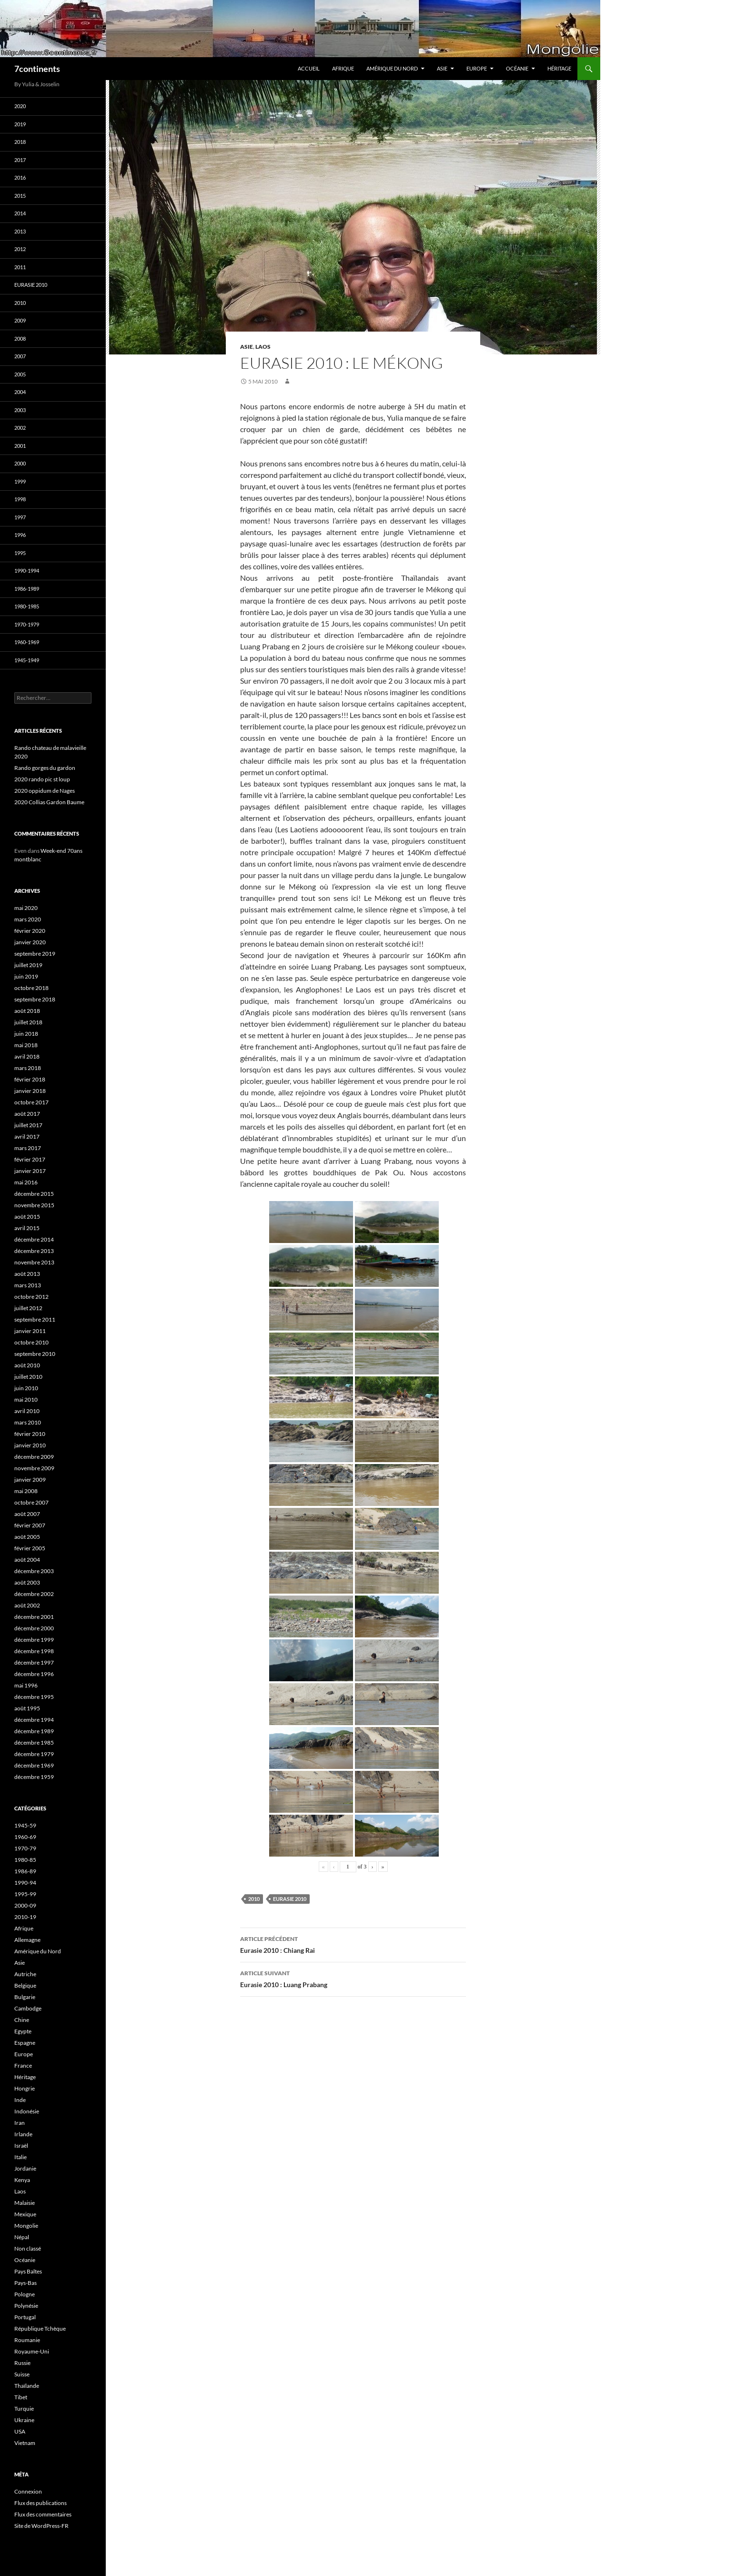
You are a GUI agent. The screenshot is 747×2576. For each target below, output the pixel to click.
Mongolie (26, 2225)
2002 (20, 427)
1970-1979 (26, 624)
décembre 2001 (34, 1616)
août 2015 (27, 1216)
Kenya (22, 2179)
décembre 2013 (34, 1250)
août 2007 (27, 1513)
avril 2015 (27, 1228)
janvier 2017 (30, 1170)
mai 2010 (26, 1399)
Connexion (28, 2491)
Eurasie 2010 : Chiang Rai (353, 1943)
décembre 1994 (34, 1719)
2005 (20, 374)
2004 (20, 392)
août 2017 (27, 1113)
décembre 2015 (34, 1193)
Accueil (309, 68)
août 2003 (27, 1582)
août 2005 (27, 1536)
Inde (20, 2099)
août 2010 (27, 1365)
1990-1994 (26, 570)
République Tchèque (40, 2328)
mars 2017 (27, 1148)
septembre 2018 (34, 999)
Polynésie (26, 2305)
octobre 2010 (31, 1342)
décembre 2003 (34, 1571)
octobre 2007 (31, 1502)
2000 (20, 463)
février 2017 (29, 1159)
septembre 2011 (34, 1319)
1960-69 (25, 1836)
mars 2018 (27, 1067)
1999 (20, 481)
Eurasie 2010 (289, 1899)
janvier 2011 (30, 1330)
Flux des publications (40, 2502)
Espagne (24, 2042)
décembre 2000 (34, 1628)
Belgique (25, 1985)
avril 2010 (27, 1410)
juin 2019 (26, 976)
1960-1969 (26, 642)
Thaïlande (26, 2385)
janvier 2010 (30, 1445)
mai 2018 (26, 1045)
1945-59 (25, 1825)
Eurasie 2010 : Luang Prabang (353, 1978)
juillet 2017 (28, 1125)
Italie (20, 2157)
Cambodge (27, 2008)
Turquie (24, 2408)
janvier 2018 (30, 1090)
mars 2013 (27, 1285)
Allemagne (27, 1939)
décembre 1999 (34, 1639)
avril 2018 (27, 1056)
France (23, 2065)
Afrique (343, 68)
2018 (20, 142)
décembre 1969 (34, 1765)
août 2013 (27, 1273)
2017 (20, 160)
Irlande (23, 2134)
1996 (20, 535)
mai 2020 (26, 907)
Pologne (24, 2294)
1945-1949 (26, 660)
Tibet (20, 2397)
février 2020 (29, 930)
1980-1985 (26, 606)
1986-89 (25, 1871)
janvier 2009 (30, 1479)
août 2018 (27, 1010)
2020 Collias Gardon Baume (49, 802)
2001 (20, 446)
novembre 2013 (34, 1262)
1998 (20, 499)
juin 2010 (26, 1388)
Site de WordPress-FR (41, 2525)
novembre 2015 (34, 1205)
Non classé (27, 2248)
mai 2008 (26, 1491)
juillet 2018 (28, 1022)
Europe (476, 68)
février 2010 (29, 1433)
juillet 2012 (28, 1308)
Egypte (22, 2031)
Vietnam (24, 2442)
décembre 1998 (34, 1651)
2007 (20, 356)
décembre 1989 (34, 1731)
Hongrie (24, 2088)
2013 (20, 231)
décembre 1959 (34, 1776)
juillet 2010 (28, 1376)
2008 (20, 338)
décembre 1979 (34, 1754)
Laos (263, 346)
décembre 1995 (34, 1696)
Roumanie (27, 2340)
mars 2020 (27, 919)
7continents (37, 68)
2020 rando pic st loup (42, 779)
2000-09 (25, 1905)
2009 (20, 320)
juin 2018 (26, 1033)
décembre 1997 (34, 1662)
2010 (254, 1899)
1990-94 (25, 1882)
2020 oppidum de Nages (44, 790)
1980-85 (25, 1859)
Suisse (22, 2374)
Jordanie (25, 2168)
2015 (20, 195)
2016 (20, 177)
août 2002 (27, 1605)
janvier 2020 (30, 942)
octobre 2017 (31, 1102)
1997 (20, 517)
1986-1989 (26, 589)
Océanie (517, 68)
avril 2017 (27, 1136)
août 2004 (27, 1559)
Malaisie (24, 2202)
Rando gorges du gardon (44, 767)
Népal (21, 2237)
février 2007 (29, 1525)
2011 (20, 267)
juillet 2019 (28, 965)
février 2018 (29, 1079)
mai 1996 (26, 1685)
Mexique (25, 2214)
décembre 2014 (34, 1239)
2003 (20, 410)
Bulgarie (24, 1996)
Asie (442, 68)
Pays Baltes (28, 2271)
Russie (22, 2362)
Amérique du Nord (392, 68)
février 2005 (29, 1548)
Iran (19, 2122)
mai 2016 (26, 1182)
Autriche (25, 1974)
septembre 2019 (34, 953)
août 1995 (27, 1708)
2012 (20, 249)
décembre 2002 (34, 1593)
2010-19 (25, 1916)
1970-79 (25, 1848)
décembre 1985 (34, 1742)
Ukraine (24, 2420)
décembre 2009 (34, 1456)
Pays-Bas (25, 2282)
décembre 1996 (34, 1673)
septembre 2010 (34, 1353)
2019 (20, 124)
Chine (21, 2019)
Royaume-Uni (31, 2351)
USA (19, 2431)
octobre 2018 (31, 987)
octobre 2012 (31, 1296)
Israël (21, 2145)
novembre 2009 (34, 1468)
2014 (20, 213)
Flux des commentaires (42, 2514)
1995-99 (25, 1894)
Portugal (25, 2317)
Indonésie (26, 2111)
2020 (20, 106)
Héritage (559, 68)
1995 (20, 553)
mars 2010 (27, 1422)
